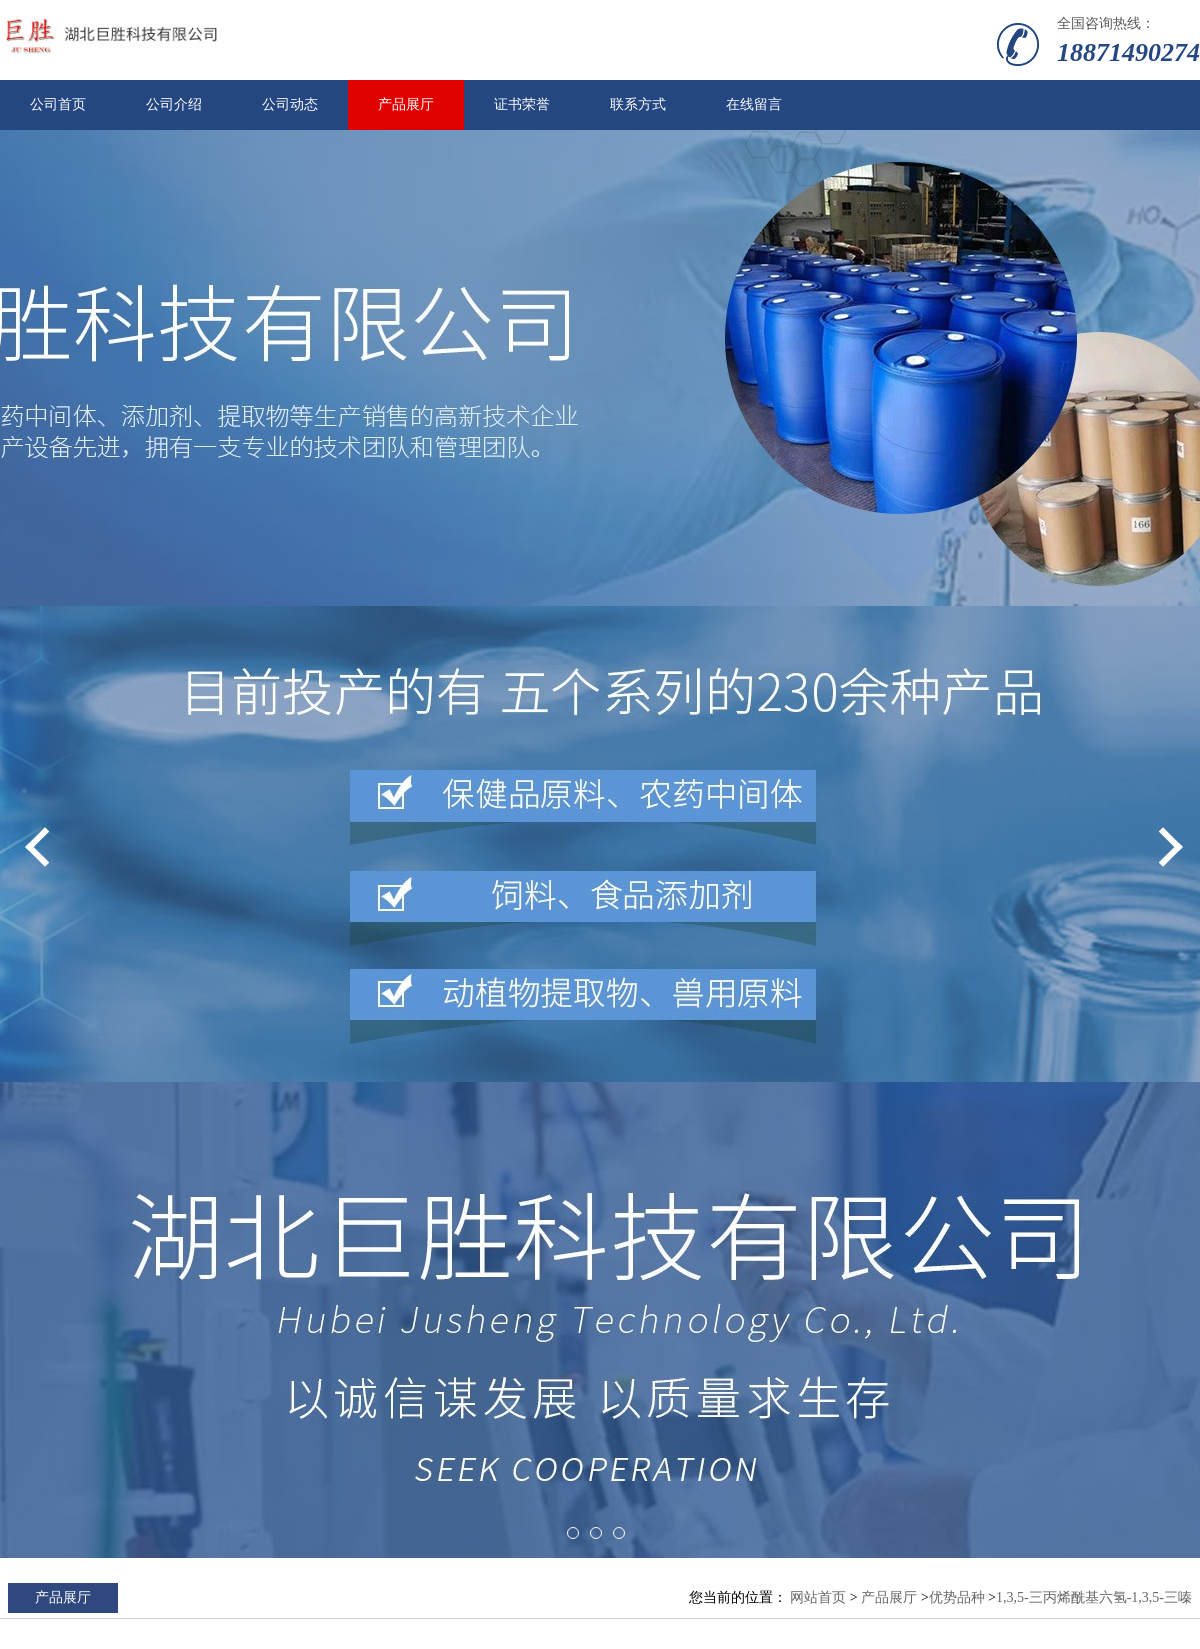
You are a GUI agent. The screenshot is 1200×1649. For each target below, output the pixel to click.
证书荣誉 (522, 104)
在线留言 (754, 104)
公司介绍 (174, 104)
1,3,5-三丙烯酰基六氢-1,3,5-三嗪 (1094, 1597)
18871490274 (1128, 52)
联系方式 (638, 104)
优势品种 (957, 1597)
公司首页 (58, 104)
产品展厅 (406, 104)
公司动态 (290, 104)
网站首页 (818, 1597)
